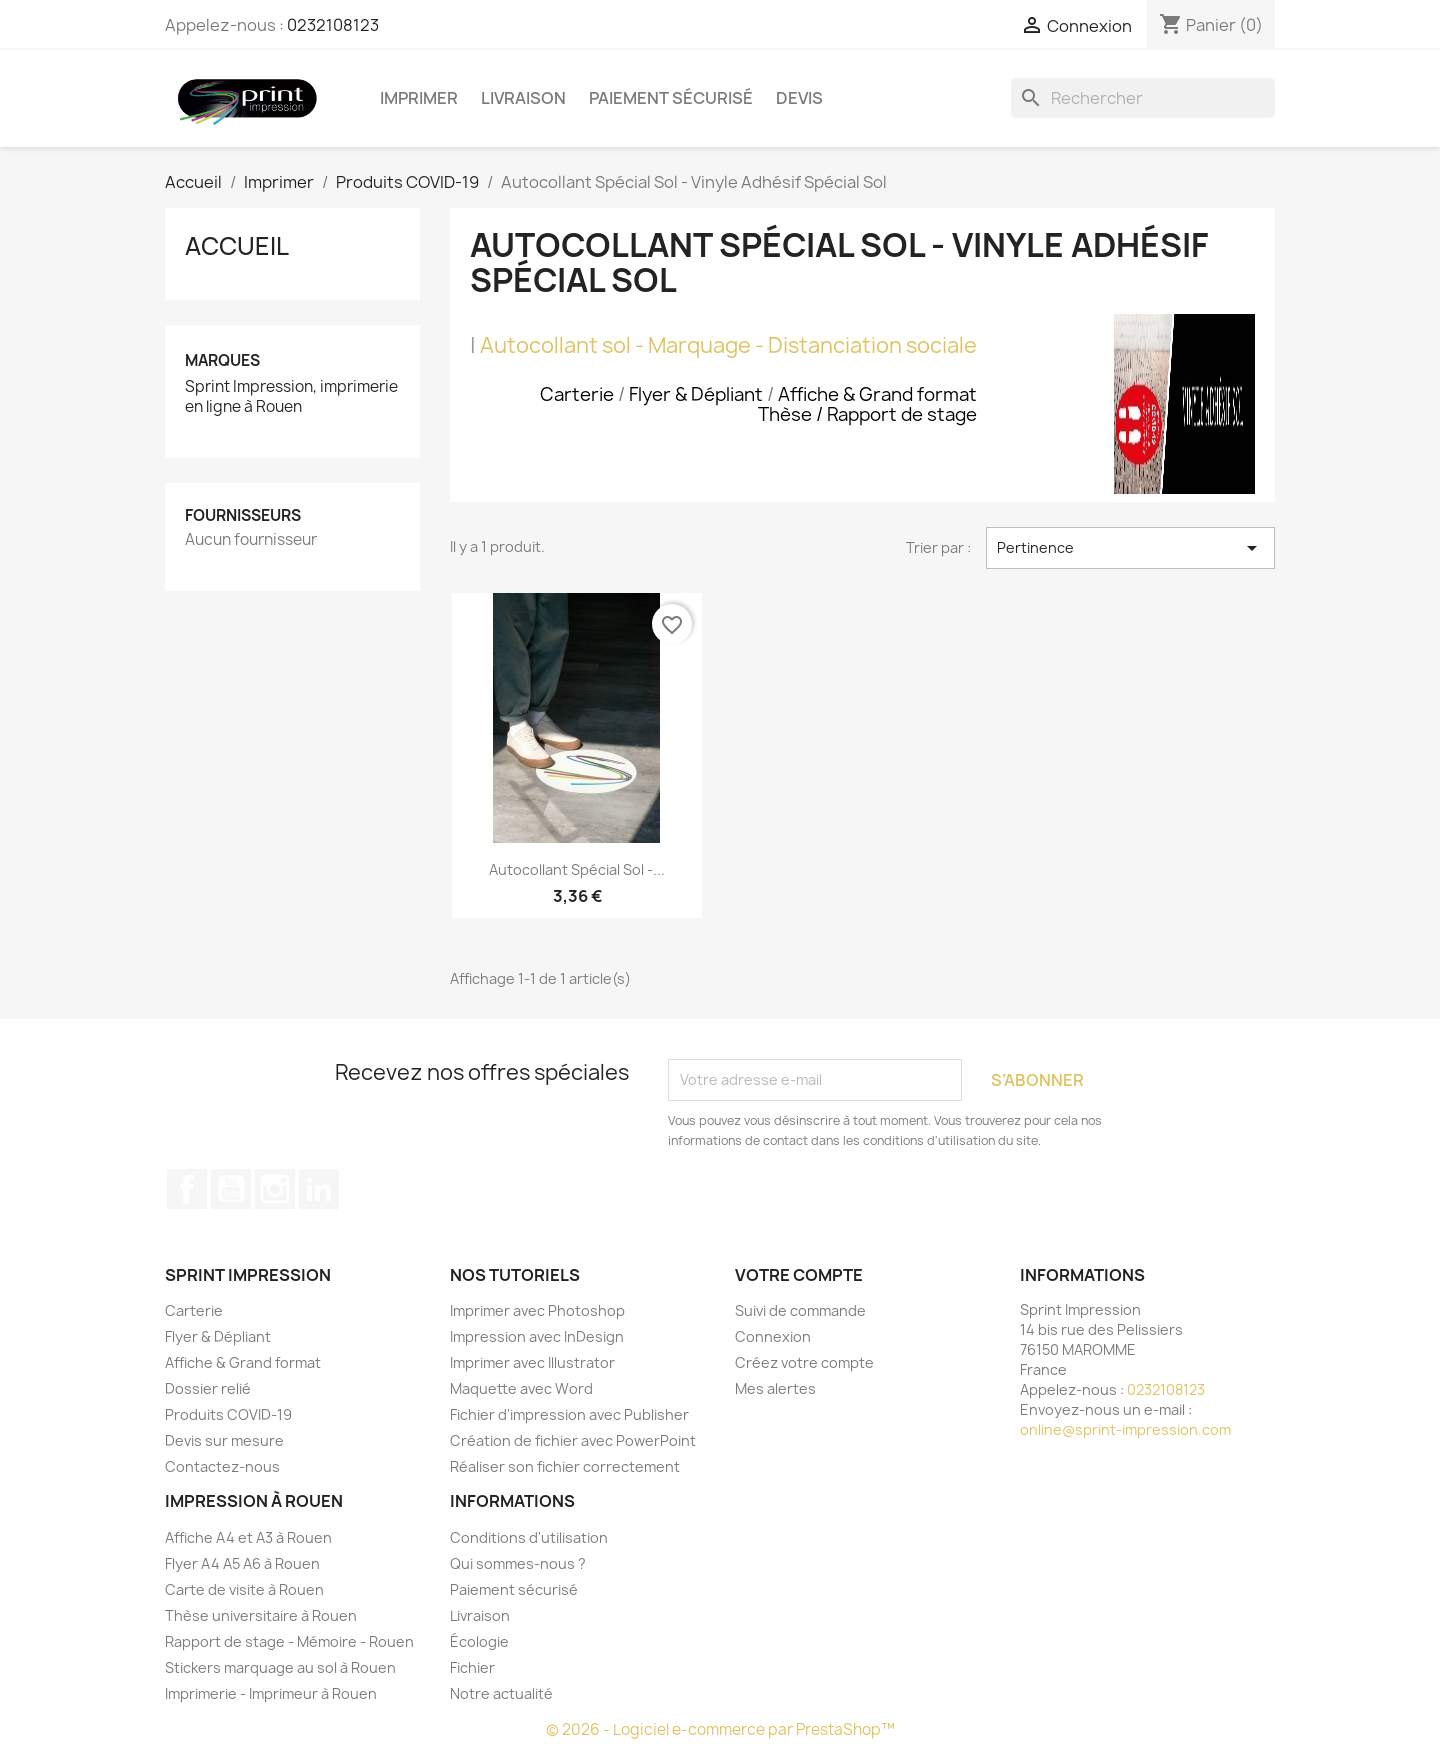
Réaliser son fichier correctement (565, 1466)
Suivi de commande (800, 1310)
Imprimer (419, 98)
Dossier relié (208, 1388)
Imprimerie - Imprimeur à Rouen (271, 1693)
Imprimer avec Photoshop (537, 1310)
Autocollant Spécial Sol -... (577, 869)
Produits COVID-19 (228, 1414)
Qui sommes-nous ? (518, 1563)
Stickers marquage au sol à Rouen (280, 1667)
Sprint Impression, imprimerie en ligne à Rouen (291, 397)
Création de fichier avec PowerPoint (573, 1440)
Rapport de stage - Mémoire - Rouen (289, 1641)
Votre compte (799, 1275)
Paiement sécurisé (671, 98)
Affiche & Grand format (243, 1362)
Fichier (472, 1667)
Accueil (237, 246)
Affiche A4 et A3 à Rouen (248, 1537)
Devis (799, 98)
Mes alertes (775, 1388)
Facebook (187, 1189)
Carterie (194, 1310)
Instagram (275, 1189)
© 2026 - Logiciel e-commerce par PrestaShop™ (720, 1729)
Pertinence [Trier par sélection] (1130, 548)
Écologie (479, 1641)
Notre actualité (501, 1693)
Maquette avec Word (521, 1388)
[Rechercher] (1143, 98)
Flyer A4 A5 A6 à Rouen (242, 1563)
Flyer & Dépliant (218, 1336)
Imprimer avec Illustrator (532, 1362)
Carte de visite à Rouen (244, 1589)
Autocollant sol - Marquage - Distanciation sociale (728, 345)
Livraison (523, 98)
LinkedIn (319, 1189)
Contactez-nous (222, 1466)
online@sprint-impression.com (1125, 1429)
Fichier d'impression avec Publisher (569, 1414)
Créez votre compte (804, 1362)
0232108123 (333, 25)
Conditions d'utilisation (529, 1537)
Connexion (773, 1336)
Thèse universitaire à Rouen (261, 1615)
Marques (222, 360)
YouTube (231, 1189)
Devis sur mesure (224, 1440)
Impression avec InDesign (537, 1336)
